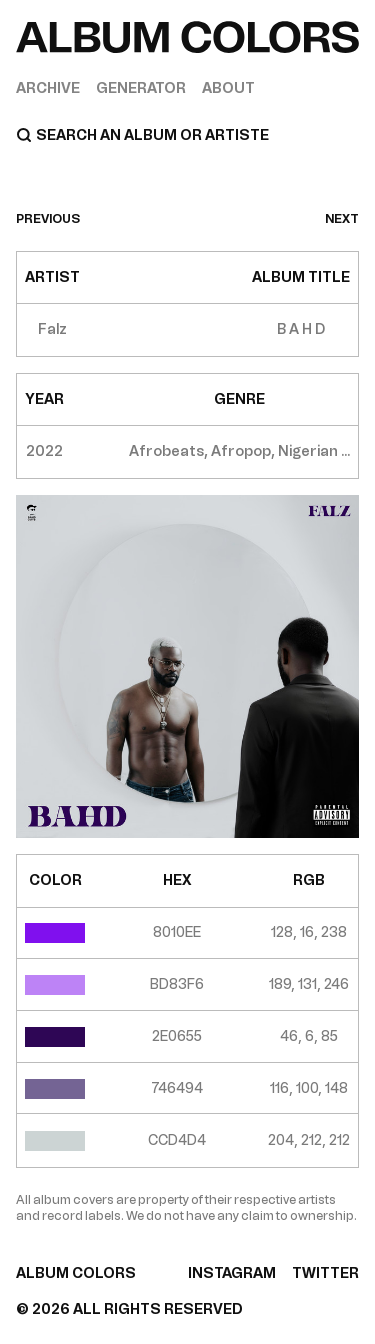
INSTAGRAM (232, 1273)
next (342, 219)
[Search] (187, 135)
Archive (48, 88)
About (228, 88)
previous (48, 219)
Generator (141, 88)
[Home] (187, 37)
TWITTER (325, 1273)
